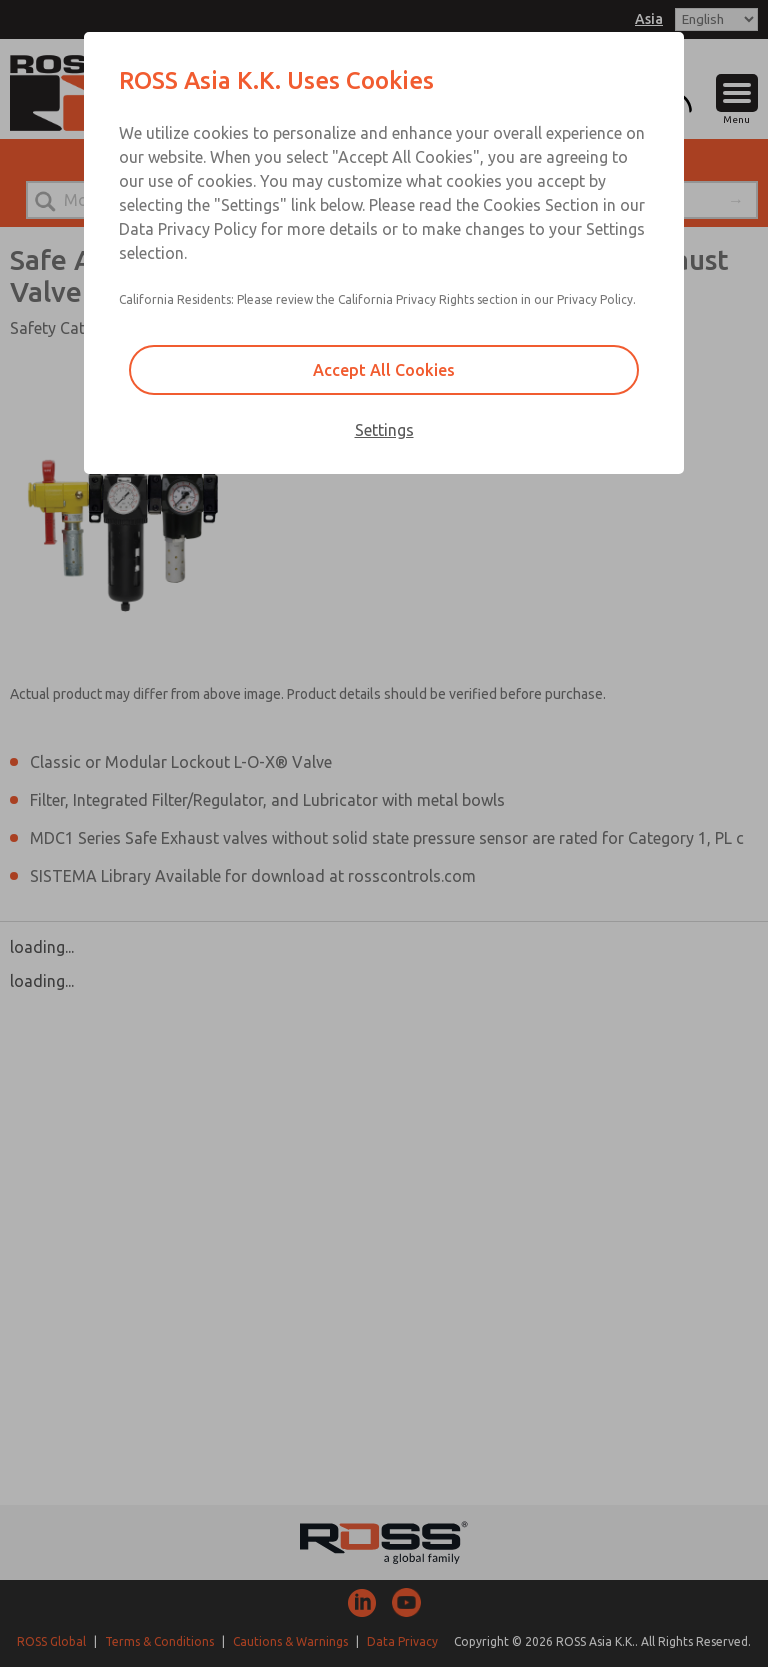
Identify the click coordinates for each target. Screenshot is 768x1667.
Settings (384, 430)
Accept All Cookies (384, 370)
